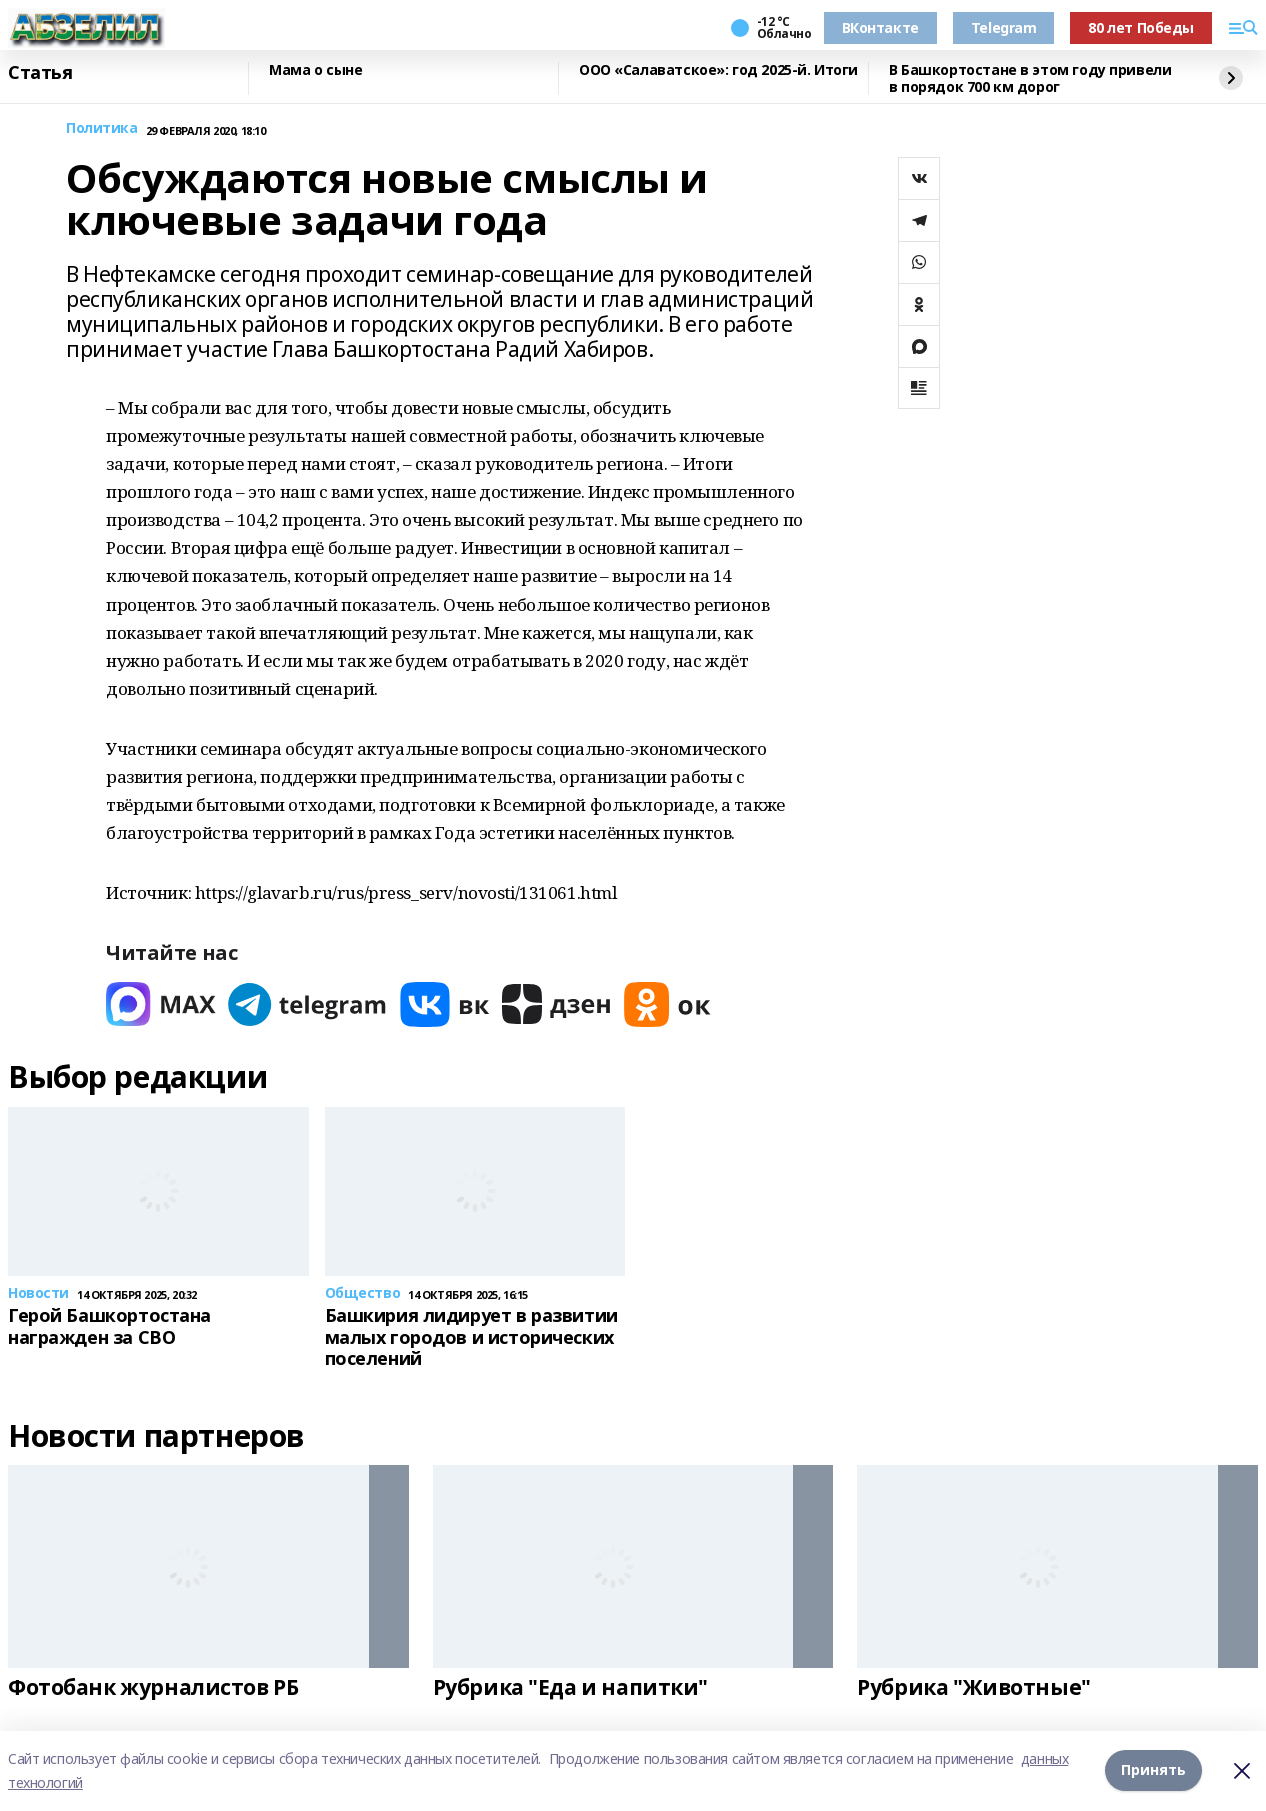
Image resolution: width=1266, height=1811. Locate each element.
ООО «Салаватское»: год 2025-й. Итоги (718, 70)
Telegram (1004, 27)
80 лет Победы (1141, 27)
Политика (102, 128)
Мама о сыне (315, 70)
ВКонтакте (880, 27)
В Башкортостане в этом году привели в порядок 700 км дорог (1030, 78)
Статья (40, 73)
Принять (1153, 1770)
